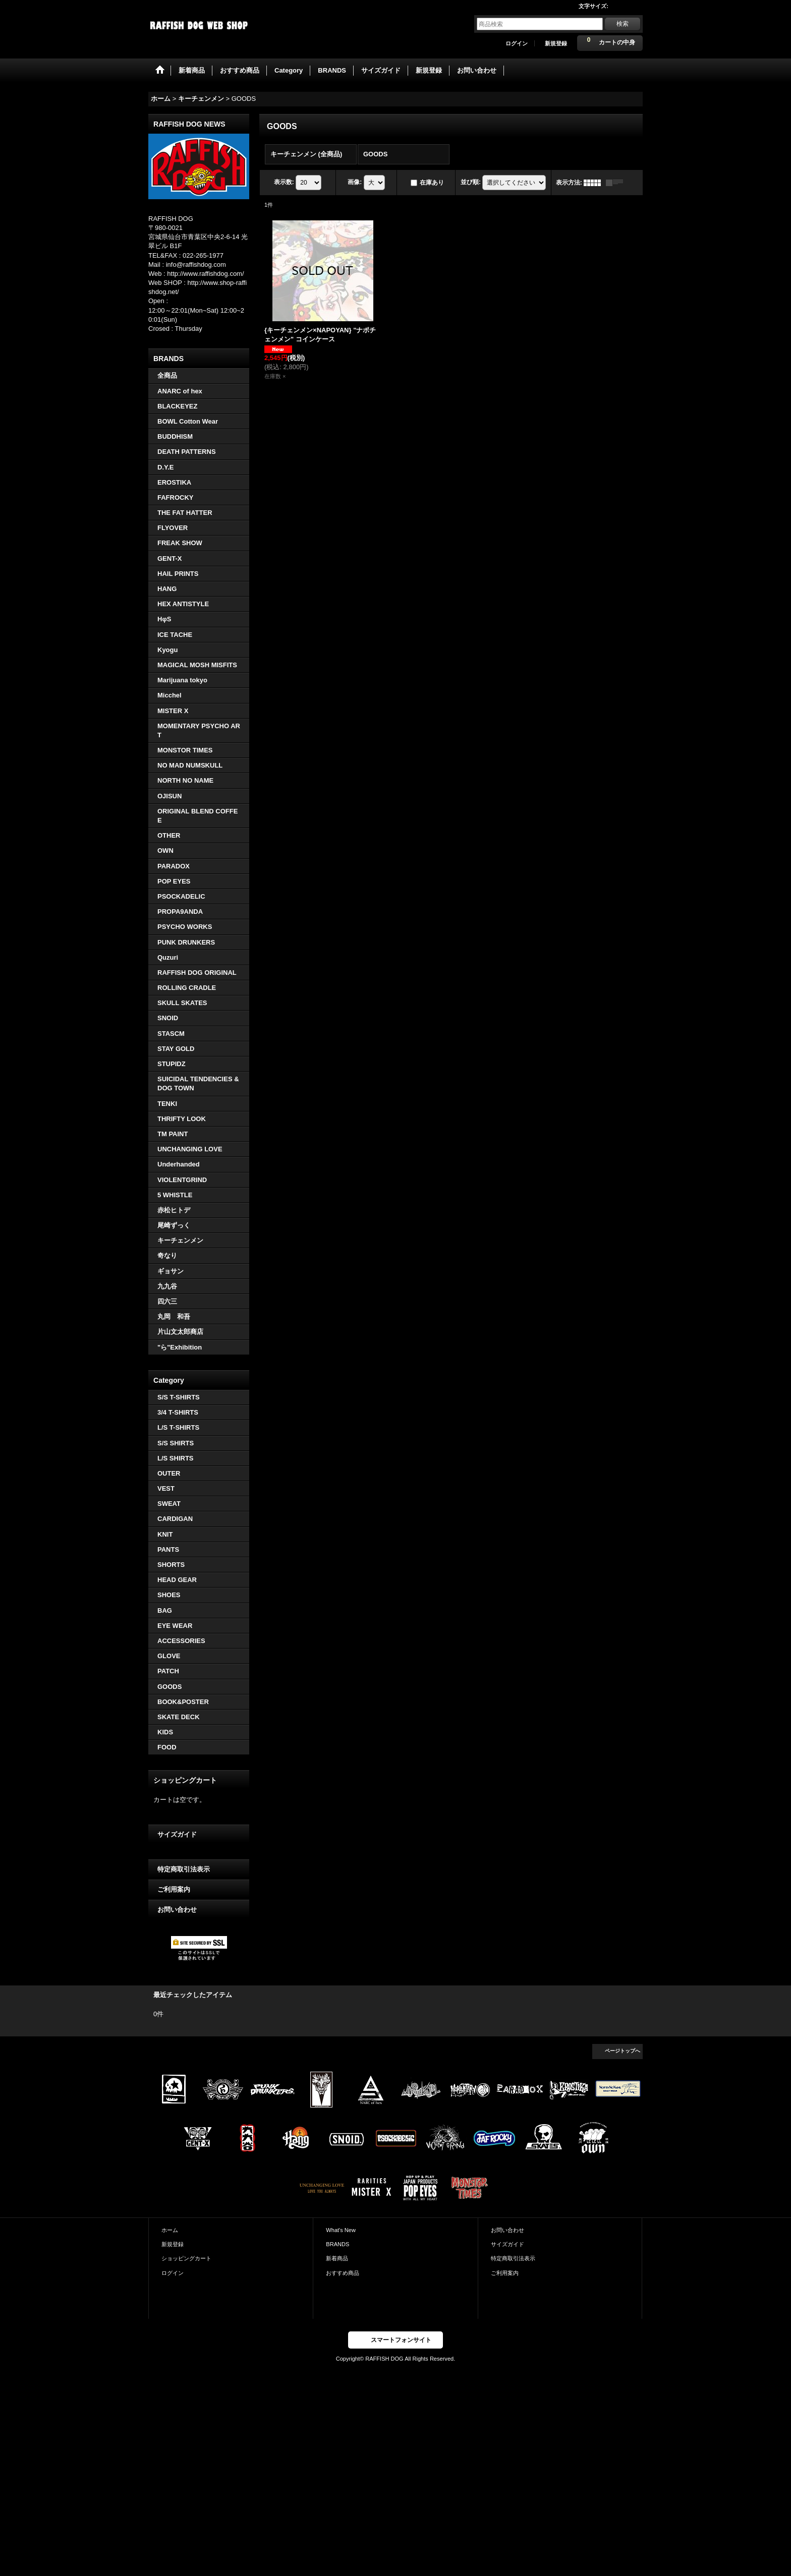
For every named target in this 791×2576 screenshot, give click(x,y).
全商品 (167, 375)
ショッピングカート (186, 2258)
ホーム (169, 2230)
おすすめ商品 (342, 2273)
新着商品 (337, 2258)
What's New (341, 2230)
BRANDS (337, 2244)
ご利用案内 (173, 1889)
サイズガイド (177, 1834)
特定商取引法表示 (183, 1869)
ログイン (516, 43)
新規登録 (556, 43)
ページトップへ (622, 2051)
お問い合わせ (177, 1909)
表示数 (284, 182)
